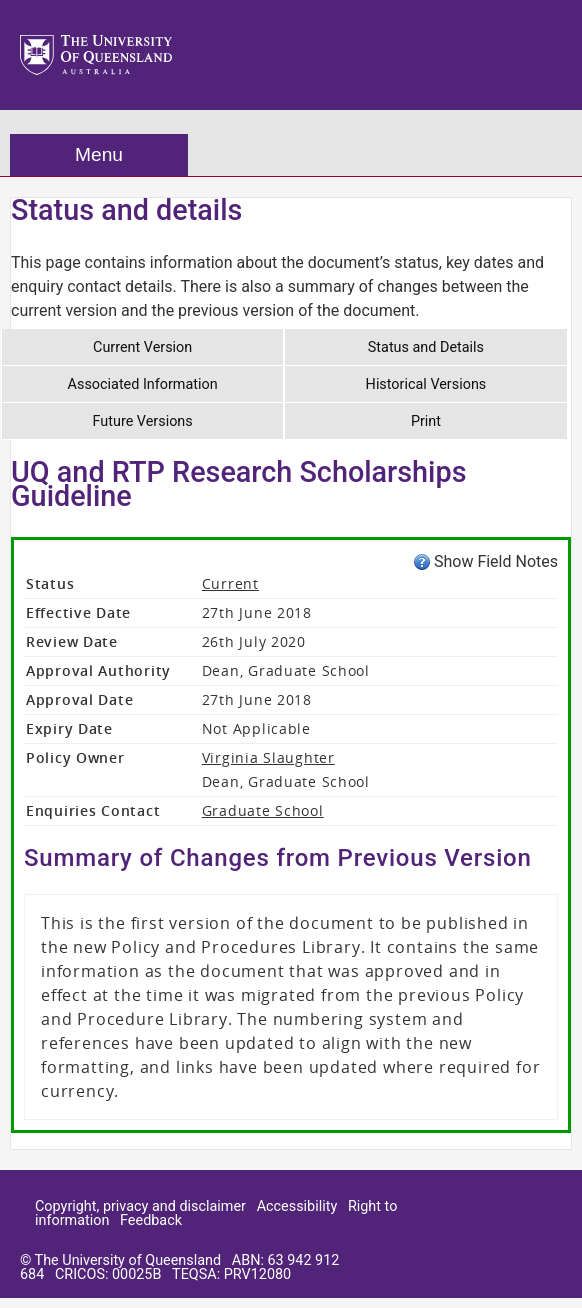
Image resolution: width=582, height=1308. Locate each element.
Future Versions (143, 421)
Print (426, 421)
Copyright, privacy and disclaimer (140, 1206)
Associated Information (143, 384)
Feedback (151, 1220)
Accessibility (297, 1206)
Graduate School (263, 810)
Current (230, 583)
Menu (99, 154)
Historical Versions (426, 384)
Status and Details (426, 347)
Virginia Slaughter (268, 757)
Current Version (142, 347)
